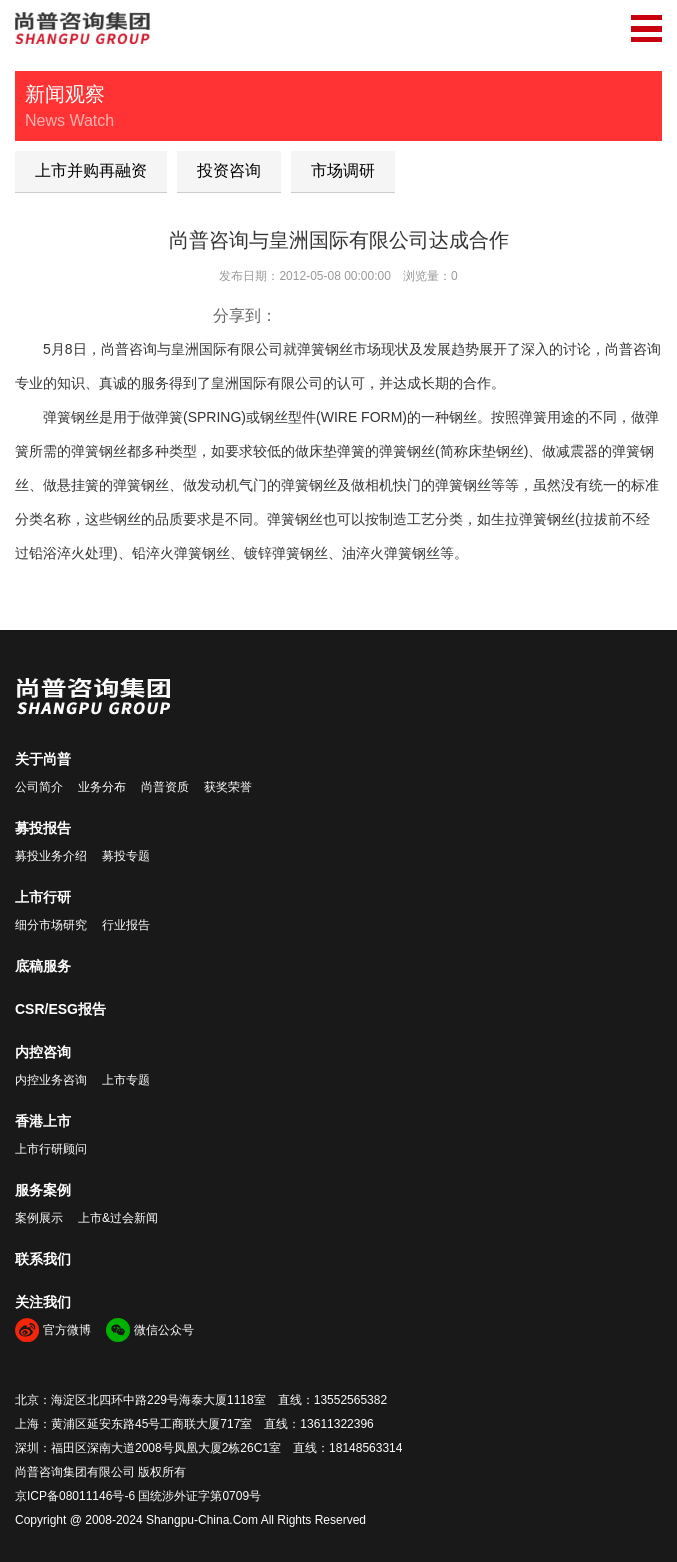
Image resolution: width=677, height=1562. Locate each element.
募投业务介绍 (51, 856)
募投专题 (126, 856)
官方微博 (67, 1330)
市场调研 (343, 170)
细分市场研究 (51, 925)
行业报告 (126, 925)
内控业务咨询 (51, 1080)
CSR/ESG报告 (60, 1009)
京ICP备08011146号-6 (75, 1496)
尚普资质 (165, 787)
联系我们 (43, 1259)
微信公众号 (164, 1330)
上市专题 (126, 1080)
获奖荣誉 (228, 787)
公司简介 (39, 787)
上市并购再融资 (91, 170)
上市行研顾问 (51, 1149)
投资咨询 (229, 170)
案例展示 (39, 1218)
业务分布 (102, 787)
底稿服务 (43, 966)
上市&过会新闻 (118, 1218)
